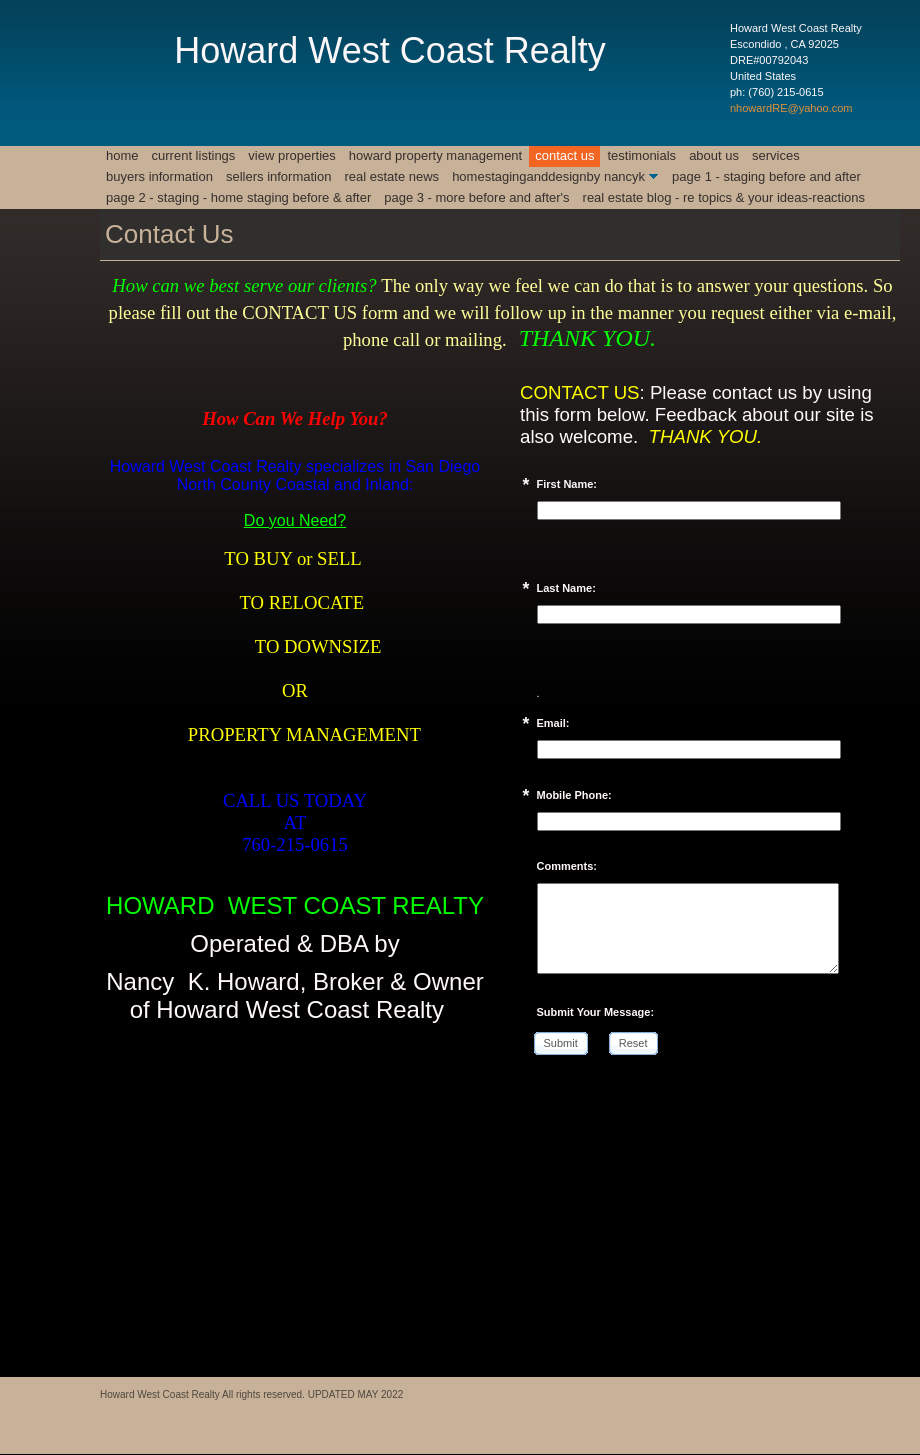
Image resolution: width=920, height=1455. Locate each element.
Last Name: (566, 588)
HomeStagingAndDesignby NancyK (548, 176)
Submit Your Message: (596, 1012)
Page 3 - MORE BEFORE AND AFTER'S (476, 197)
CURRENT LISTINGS (194, 155)
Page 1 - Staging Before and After (766, 176)
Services (776, 155)
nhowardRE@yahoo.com (791, 108)
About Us (714, 155)
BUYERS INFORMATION (159, 176)
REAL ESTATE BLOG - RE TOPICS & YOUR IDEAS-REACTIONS (724, 197)
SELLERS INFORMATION (279, 176)
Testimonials (641, 155)
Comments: (567, 866)
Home (122, 155)
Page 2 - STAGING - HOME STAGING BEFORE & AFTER (238, 197)
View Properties (291, 155)
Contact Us (564, 155)
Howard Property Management (435, 155)
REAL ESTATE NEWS (391, 176)
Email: (553, 723)
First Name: (567, 484)
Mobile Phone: (574, 795)
